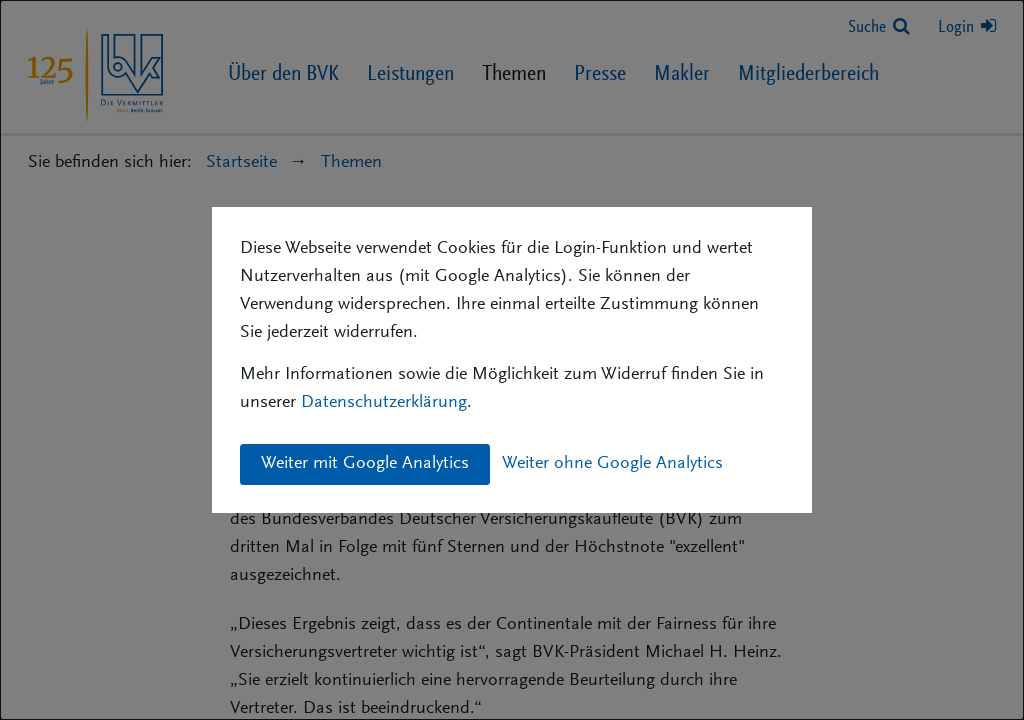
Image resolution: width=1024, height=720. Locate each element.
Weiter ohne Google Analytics (612, 464)
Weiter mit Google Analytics (365, 464)
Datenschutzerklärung (384, 403)
